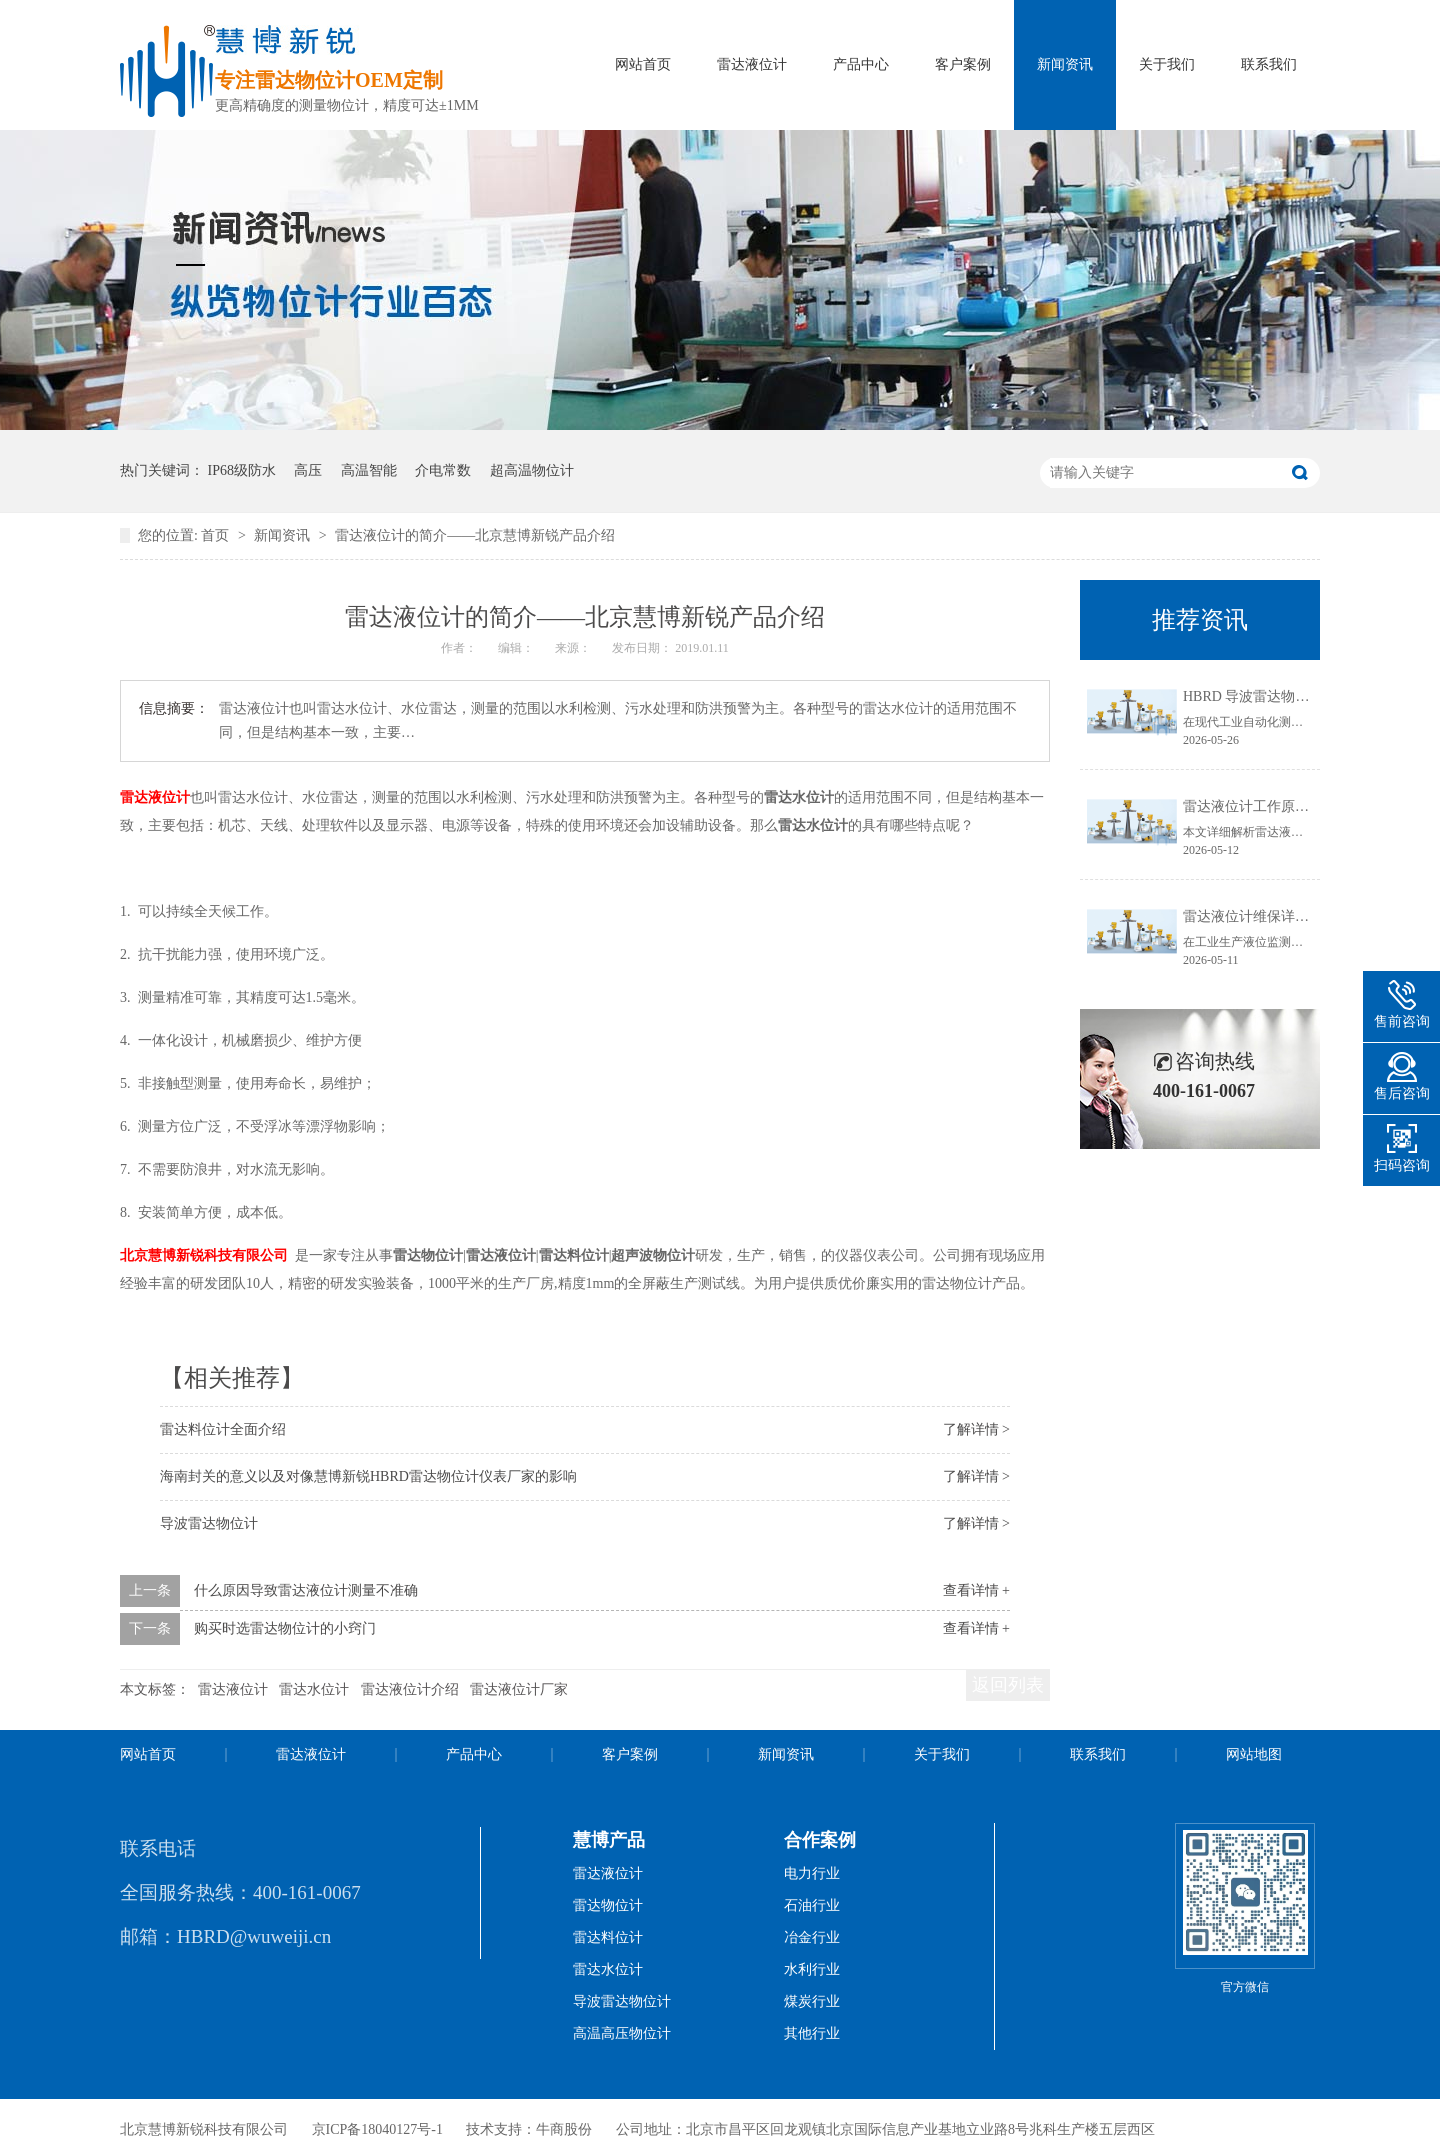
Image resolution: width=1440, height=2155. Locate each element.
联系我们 (1269, 64)
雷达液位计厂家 (519, 1689)
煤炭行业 (812, 2001)
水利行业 (812, 1969)
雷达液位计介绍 (410, 1689)
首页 (217, 535)
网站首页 (643, 64)
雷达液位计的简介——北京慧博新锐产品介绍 (475, 535)
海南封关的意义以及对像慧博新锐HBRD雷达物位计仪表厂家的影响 (368, 1476)
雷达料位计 (608, 1937)
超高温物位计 (532, 470)
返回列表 (1008, 1685)
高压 (308, 470)
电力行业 (812, 1873)
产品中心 (861, 64)
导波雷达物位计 (209, 1523)
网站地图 (1254, 1754)
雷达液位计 (752, 64)
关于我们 (1167, 64)
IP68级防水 (242, 470)
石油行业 (812, 1905)
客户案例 (963, 64)
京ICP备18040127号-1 (377, 2129)
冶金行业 (812, 1937)
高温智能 (369, 470)
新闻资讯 (1065, 64)
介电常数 (443, 470)
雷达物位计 (608, 1905)
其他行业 (812, 2033)
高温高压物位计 (622, 2033)
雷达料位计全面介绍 (223, 1429)
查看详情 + (976, 1590)
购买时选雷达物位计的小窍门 (285, 1628)
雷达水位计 (314, 1689)
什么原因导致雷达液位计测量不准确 (306, 1590)
